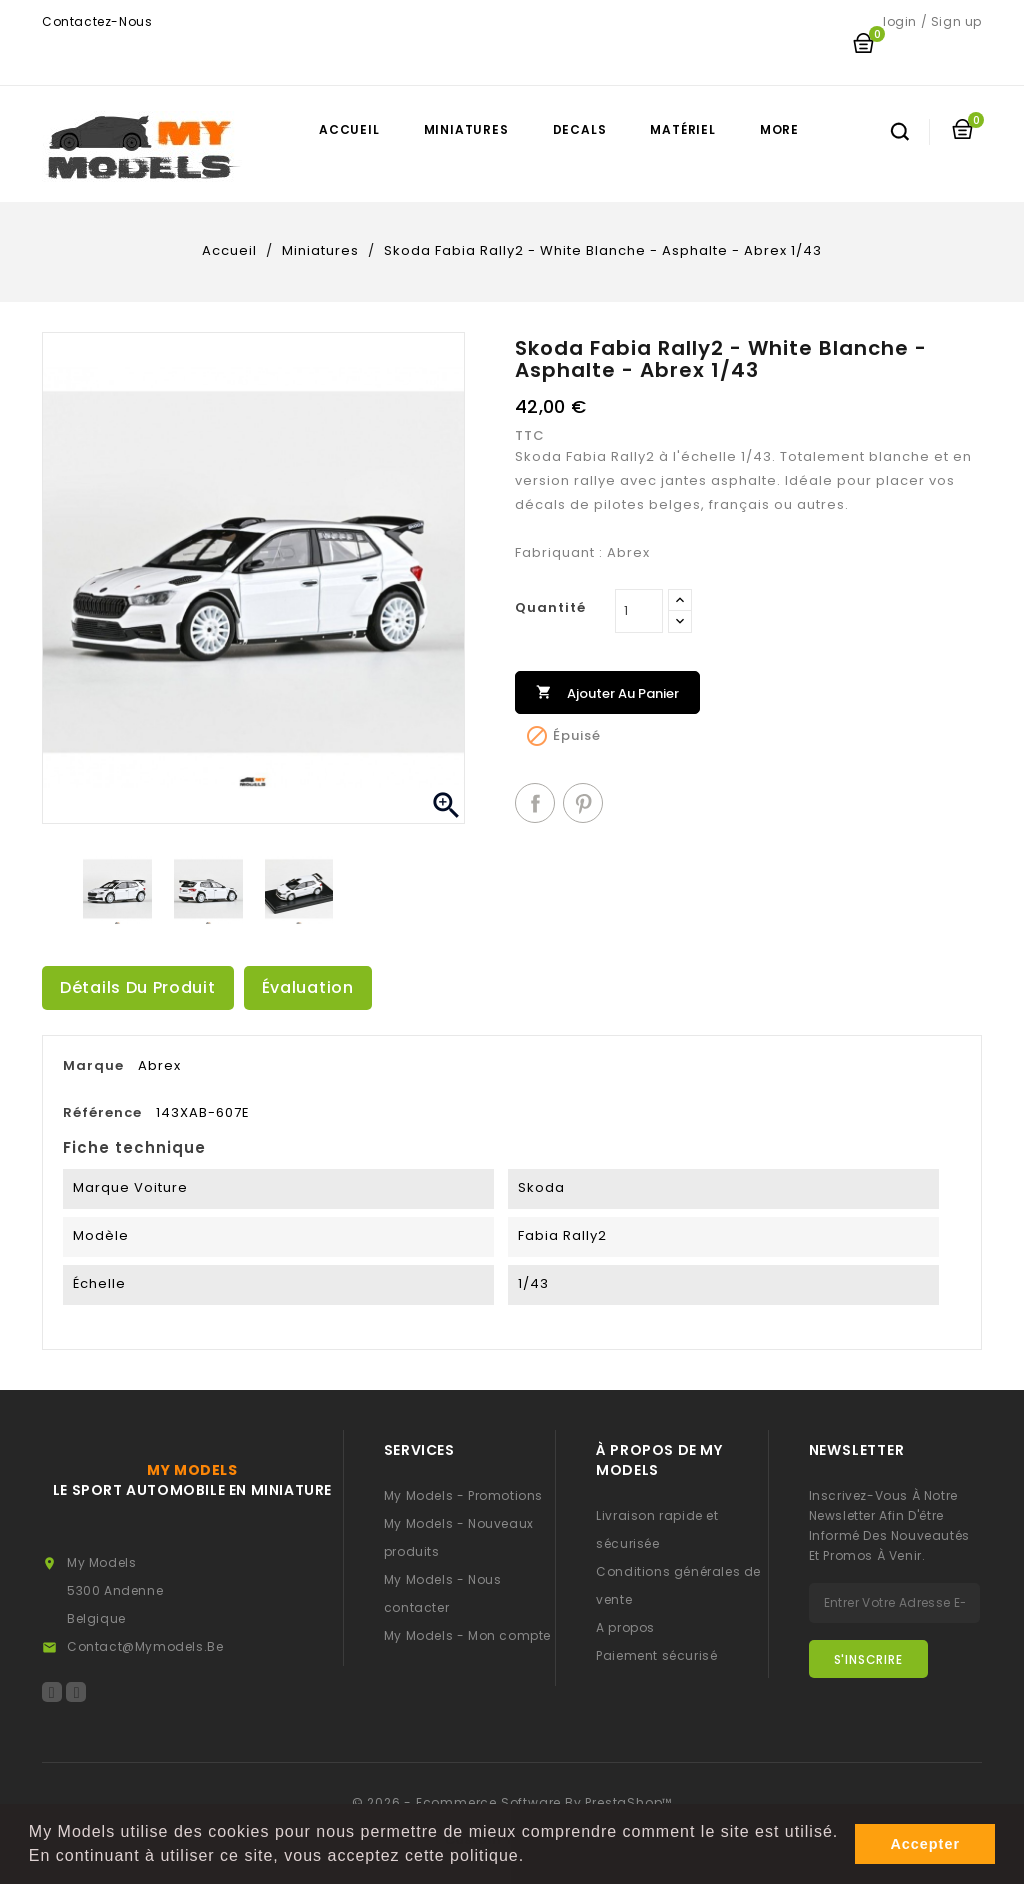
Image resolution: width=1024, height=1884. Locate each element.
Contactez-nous (97, 21)
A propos (625, 1627)
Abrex (159, 1065)
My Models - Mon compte (467, 1635)
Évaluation (308, 987)
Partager (535, 803)
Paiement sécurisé (656, 1655)
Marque (93, 1065)
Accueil (349, 129)
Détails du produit (138, 987)
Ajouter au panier (607, 691)
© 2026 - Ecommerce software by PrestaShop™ (512, 1802)
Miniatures (466, 129)
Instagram (76, 1692)
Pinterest (583, 803)
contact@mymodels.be (145, 1646)
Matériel (682, 129)
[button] (533, 1858)
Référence (102, 1112)
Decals (580, 129)
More (779, 129)
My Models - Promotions (463, 1495)
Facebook (52, 1692)
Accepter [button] (925, 1844)
